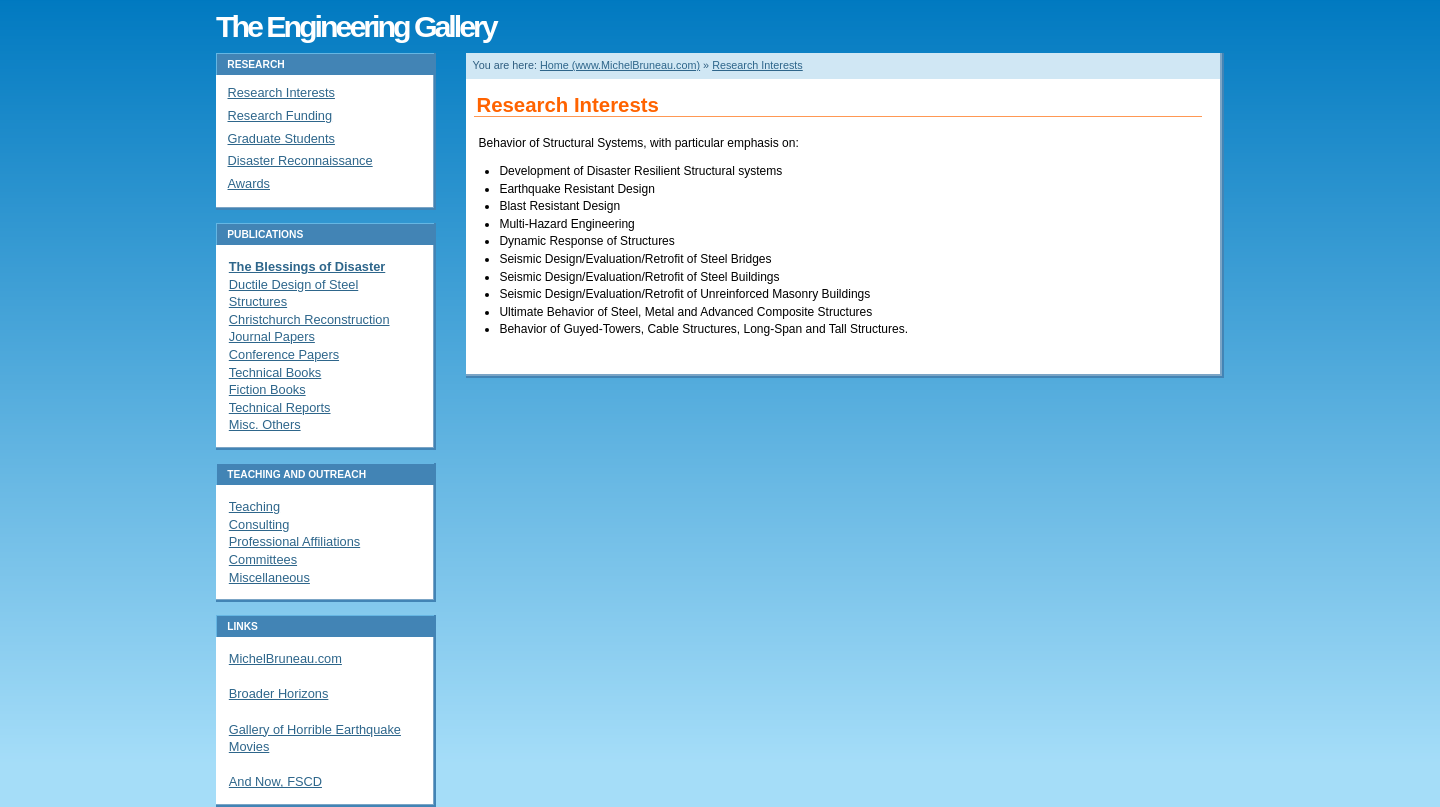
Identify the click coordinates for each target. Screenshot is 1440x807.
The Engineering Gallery (356, 26)
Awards (249, 183)
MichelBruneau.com (285, 658)
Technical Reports (280, 407)
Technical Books (275, 372)
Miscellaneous (269, 577)
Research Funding (280, 115)
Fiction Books (267, 389)
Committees (263, 559)
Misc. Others (265, 424)
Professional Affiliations (294, 541)
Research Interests (757, 65)
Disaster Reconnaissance (300, 160)
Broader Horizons (279, 693)
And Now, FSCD (275, 781)
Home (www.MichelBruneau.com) (620, 65)
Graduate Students (281, 138)
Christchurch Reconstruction (309, 319)
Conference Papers (284, 354)
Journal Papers (272, 336)
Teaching (254, 506)
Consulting (259, 524)
